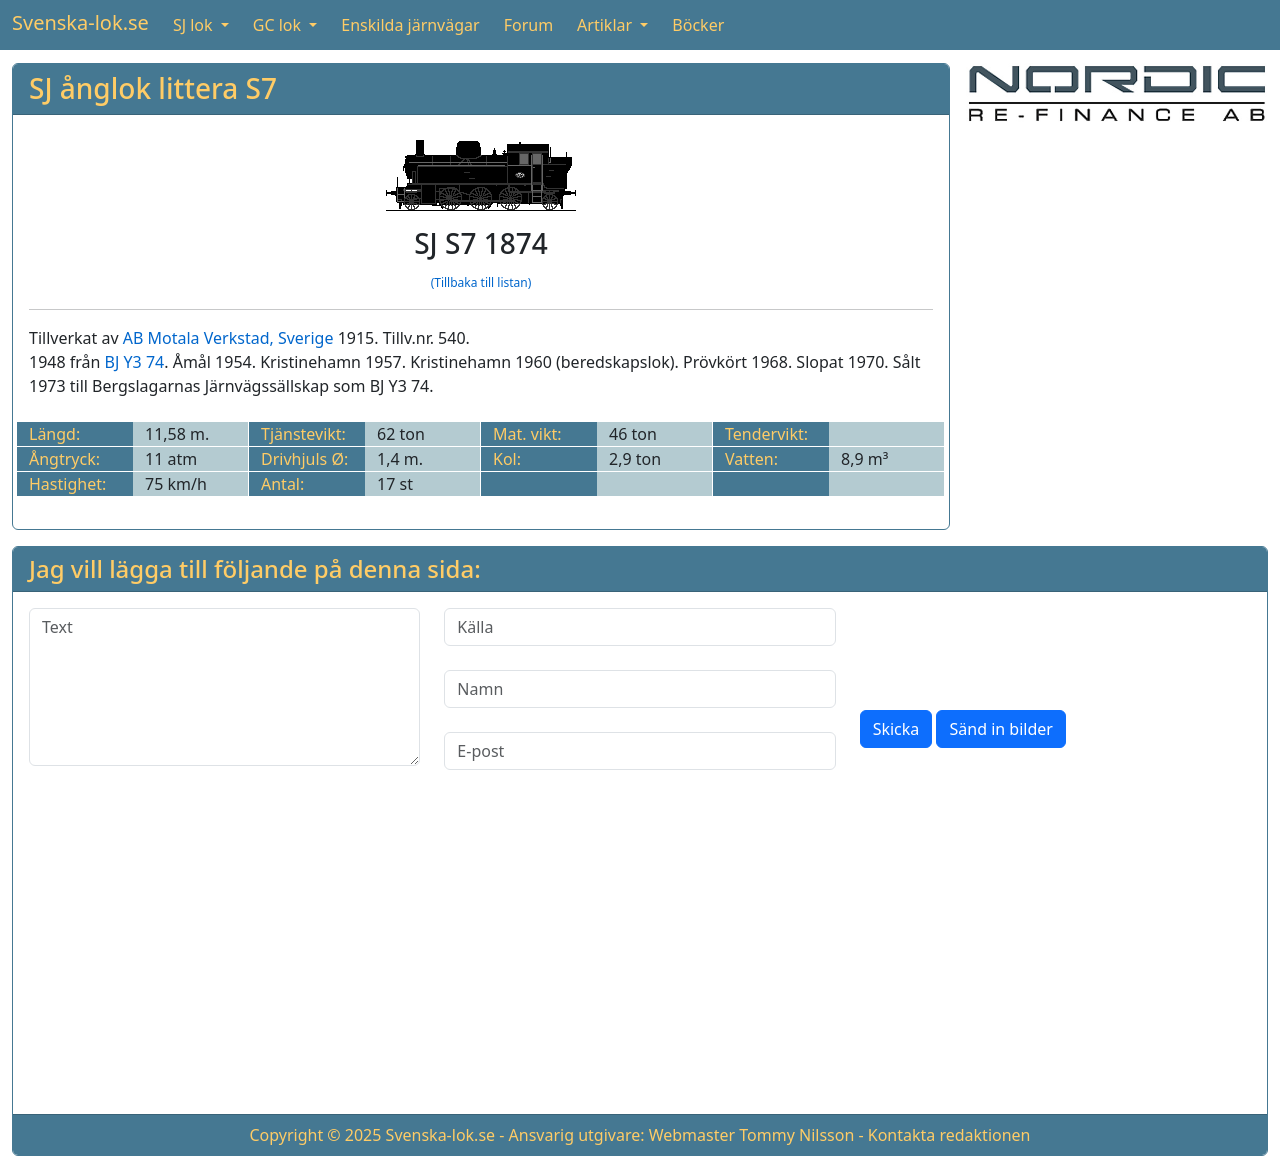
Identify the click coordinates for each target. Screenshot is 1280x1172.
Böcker (698, 25)
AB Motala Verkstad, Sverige (228, 338)
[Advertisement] (1117, 265)
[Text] (224, 687)
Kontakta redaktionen (949, 1135)
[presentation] (1012, 647)
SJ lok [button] (195, 25)
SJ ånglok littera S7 (153, 88)
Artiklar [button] (606, 25)
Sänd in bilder (1000, 729)
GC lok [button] (279, 25)
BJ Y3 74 (135, 362)
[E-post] (639, 751)
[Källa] (639, 627)
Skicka (896, 729)
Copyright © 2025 (315, 1135)
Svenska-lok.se (80, 22)
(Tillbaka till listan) (481, 282)
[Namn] (639, 689)
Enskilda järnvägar (410, 25)
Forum (528, 25)
